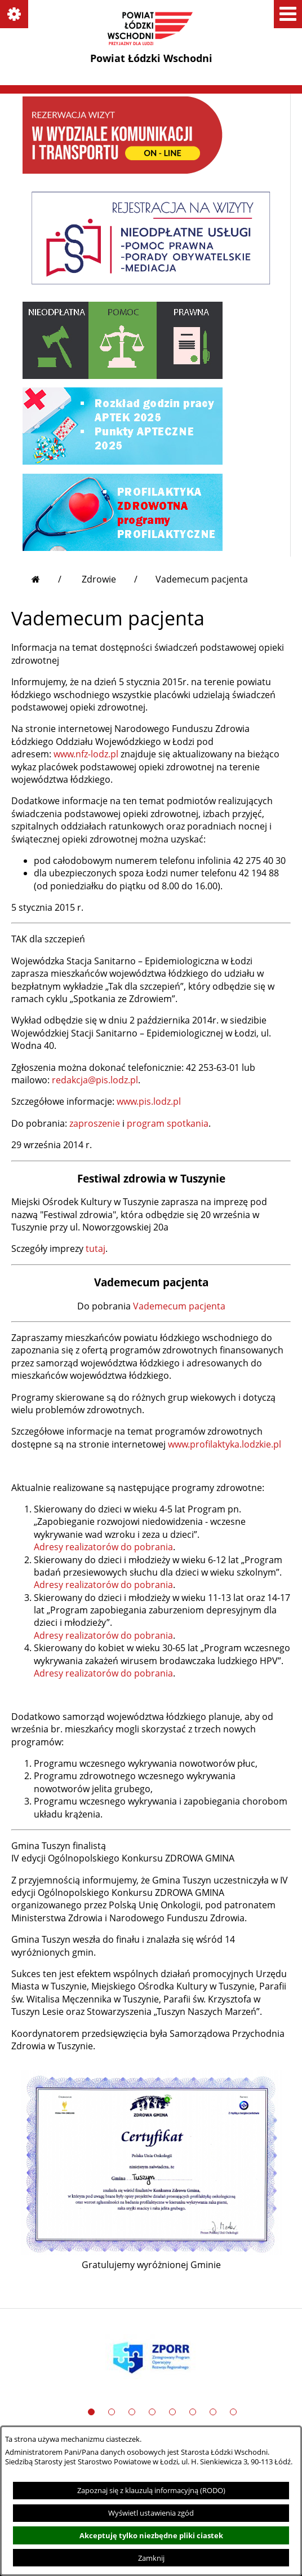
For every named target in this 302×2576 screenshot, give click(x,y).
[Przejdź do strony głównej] (46, 579)
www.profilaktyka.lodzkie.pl (224, 1444)
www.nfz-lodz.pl (86, 754)
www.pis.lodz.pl (149, 1101)
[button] (14, 14)
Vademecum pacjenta (179, 1306)
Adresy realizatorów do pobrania (103, 1547)
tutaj (95, 1248)
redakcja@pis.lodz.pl (95, 1080)
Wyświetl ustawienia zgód (151, 2513)
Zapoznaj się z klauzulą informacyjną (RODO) (151, 2490)
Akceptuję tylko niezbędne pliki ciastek (151, 2535)
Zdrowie (99, 579)
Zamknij (151, 2558)
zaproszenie (94, 1123)
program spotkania (167, 1123)
